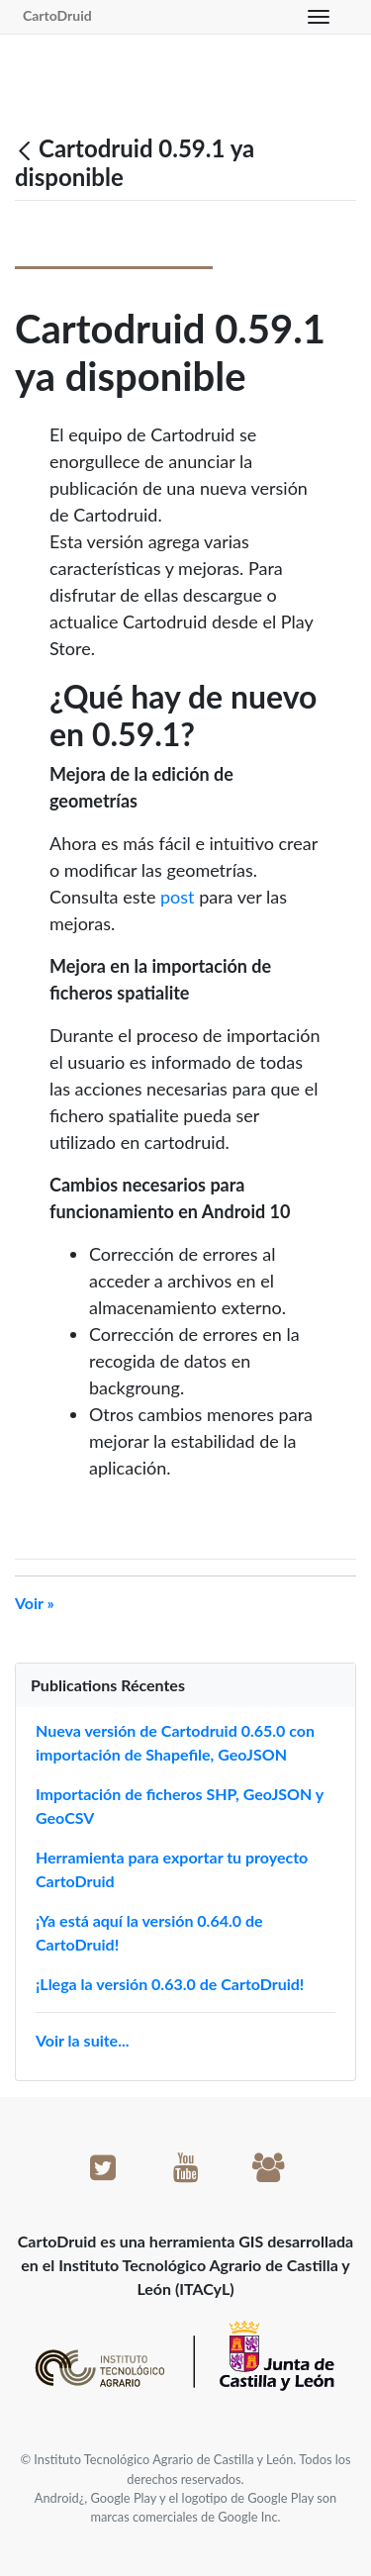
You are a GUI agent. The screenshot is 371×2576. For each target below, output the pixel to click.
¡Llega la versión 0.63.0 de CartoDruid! (170, 1983)
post (177, 896)
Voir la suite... (83, 2040)
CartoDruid (57, 15)
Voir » (34, 1602)
